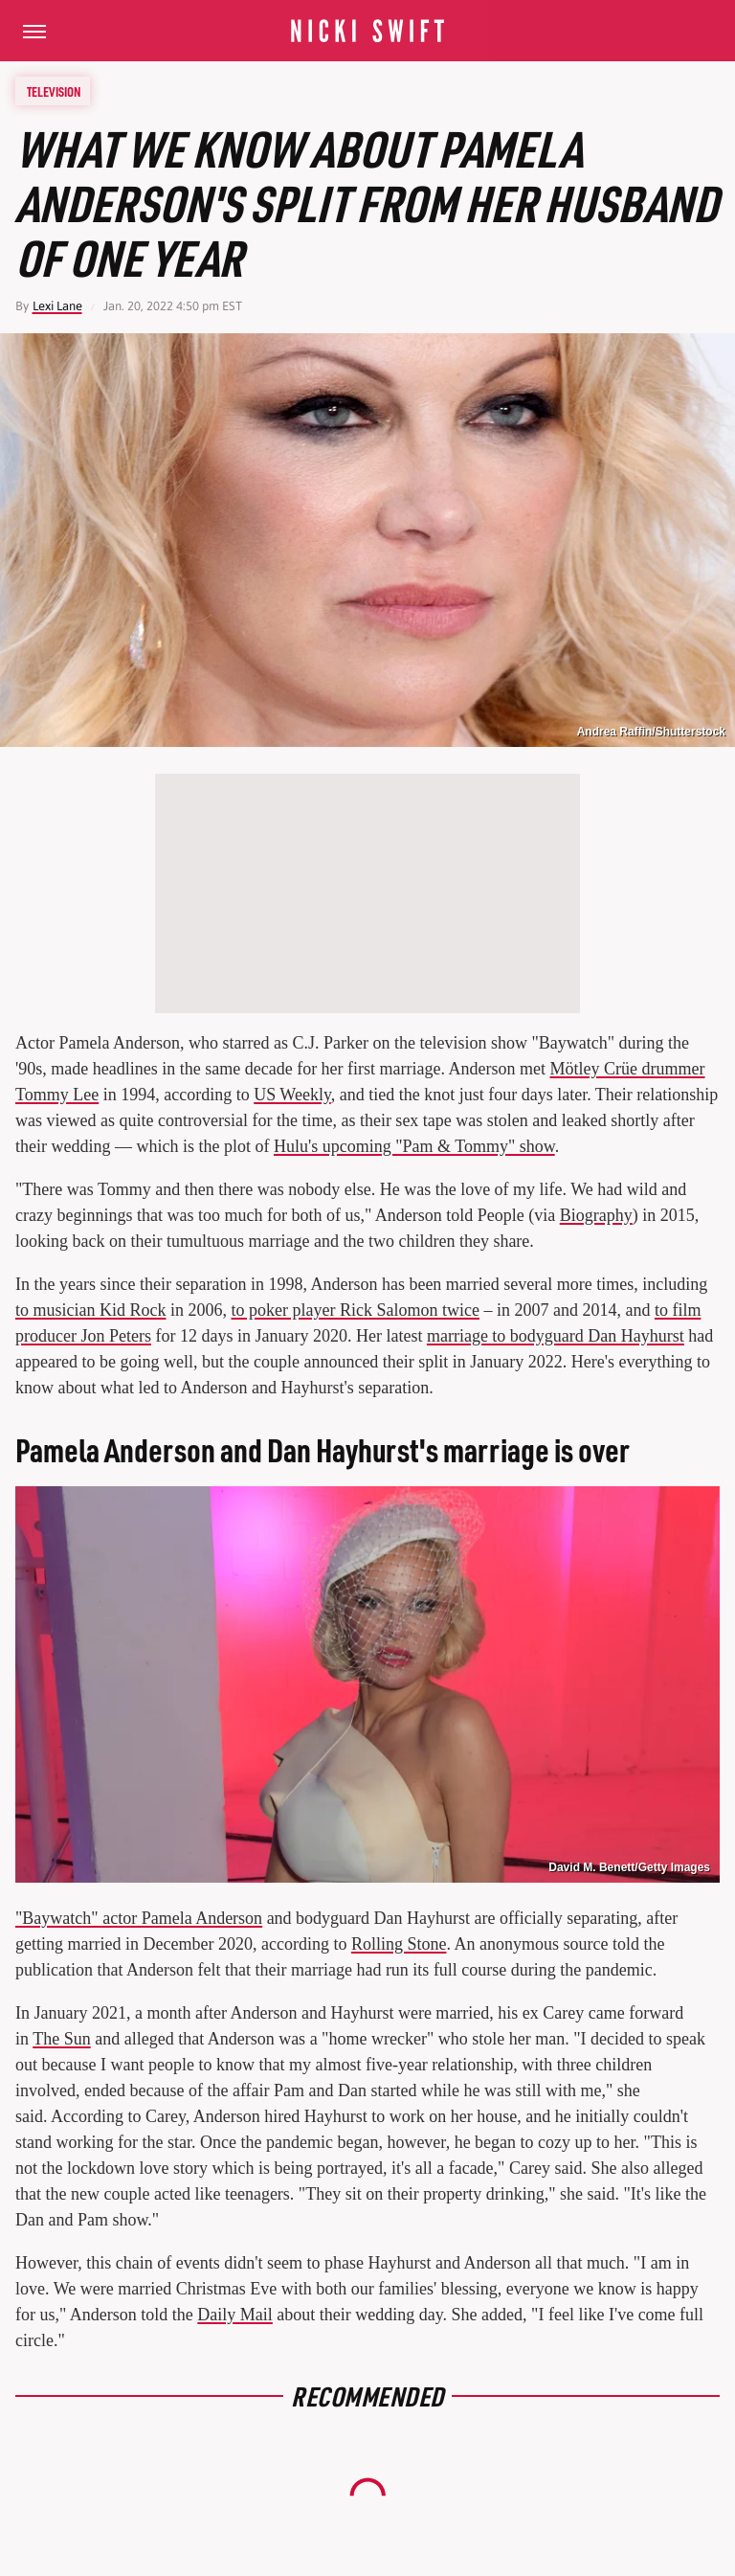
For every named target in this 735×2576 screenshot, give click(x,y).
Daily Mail (235, 2314)
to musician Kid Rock (90, 1310)
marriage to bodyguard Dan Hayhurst (555, 1335)
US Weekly (292, 1094)
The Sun (62, 2038)
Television (53, 91)
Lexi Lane (57, 306)
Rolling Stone (399, 1944)
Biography (596, 1215)
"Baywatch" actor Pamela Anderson (138, 1918)
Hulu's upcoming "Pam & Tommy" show (414, 1146)
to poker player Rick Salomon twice (355, 1310)
